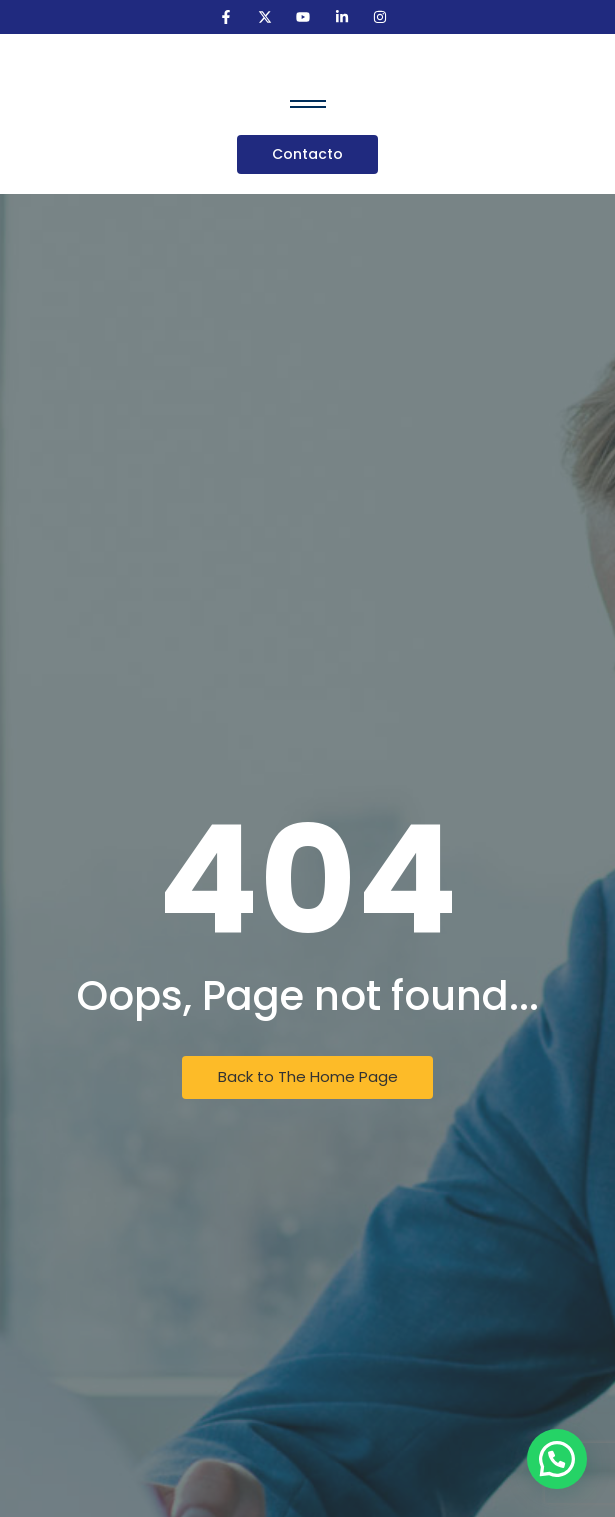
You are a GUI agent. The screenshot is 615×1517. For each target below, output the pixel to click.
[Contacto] (307, 154)
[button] (557, 1459)
